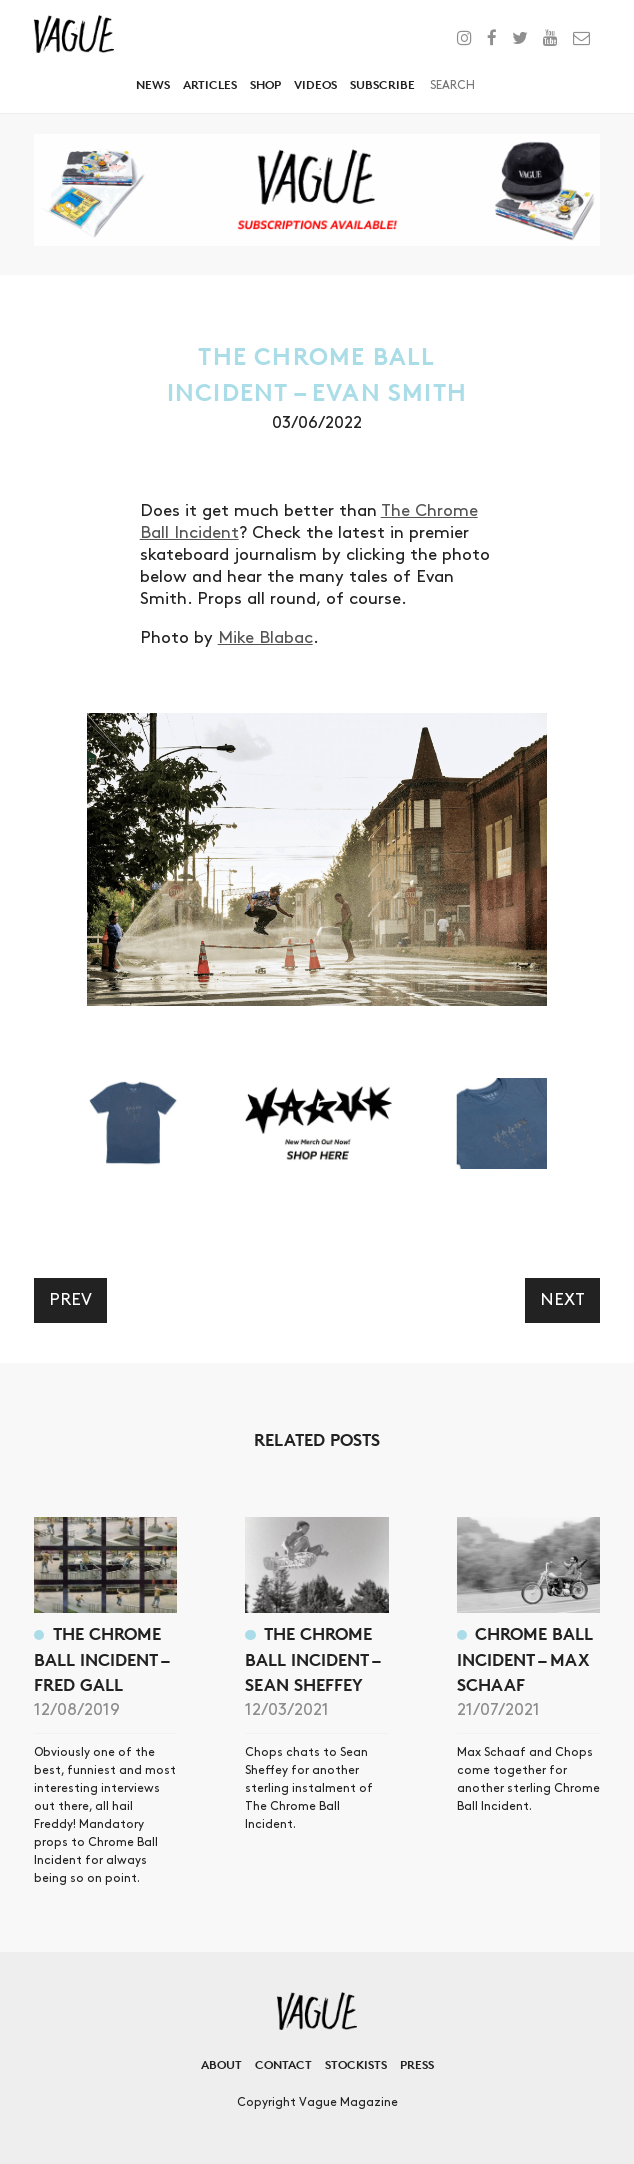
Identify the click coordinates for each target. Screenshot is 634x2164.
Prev (70, 1300)
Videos (315, 84)
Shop (265, 84)
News (153, 84)
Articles (210, 84)
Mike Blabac (265, 638)
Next (562, 1300)
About (221, 2064)
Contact (283, 2064)
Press (417, 2064)
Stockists (356, 2064)
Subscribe (382, 84)
